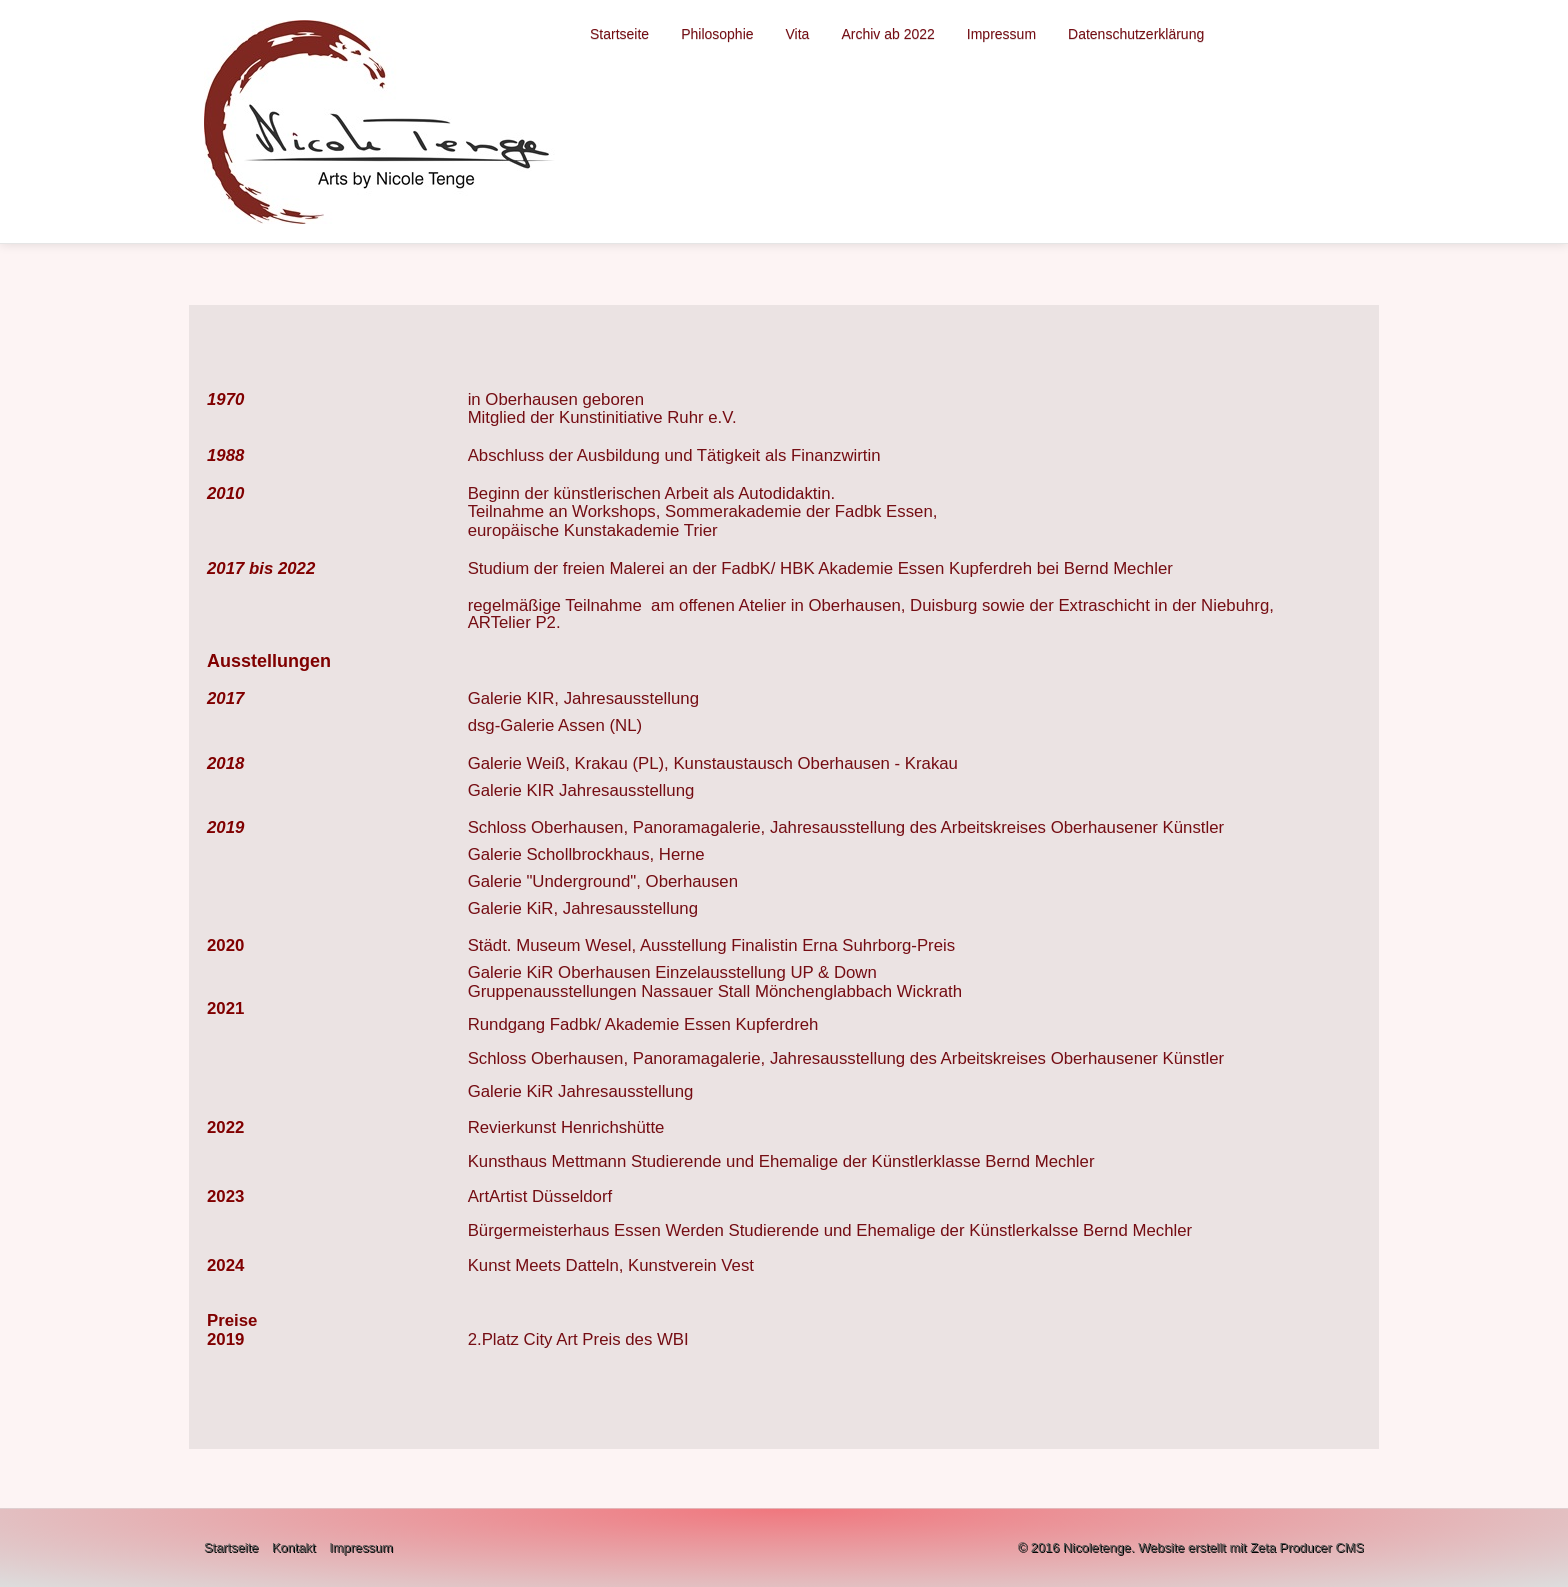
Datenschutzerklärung (1136, 34)
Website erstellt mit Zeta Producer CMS (1251, 1547)
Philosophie (717, 34)
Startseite (619, 34)
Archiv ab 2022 (887, 34)
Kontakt (294, 1547)
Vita (798, 34)
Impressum (1001, 34)
